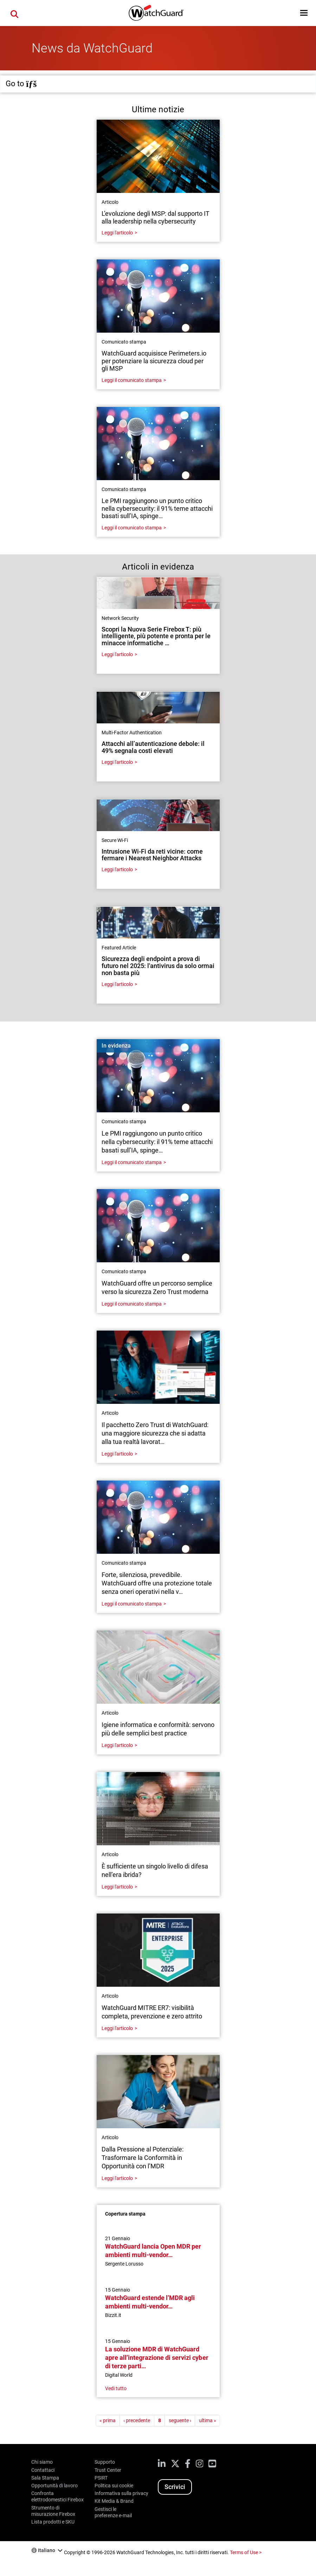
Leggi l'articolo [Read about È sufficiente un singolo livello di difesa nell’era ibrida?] (117, 1887)
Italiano (46, 2550)
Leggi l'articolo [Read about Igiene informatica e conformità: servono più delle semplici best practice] (117, 1745)
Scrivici (175, 2486)
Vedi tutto (116, 2388)
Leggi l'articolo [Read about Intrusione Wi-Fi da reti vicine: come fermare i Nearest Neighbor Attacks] (117, 869)
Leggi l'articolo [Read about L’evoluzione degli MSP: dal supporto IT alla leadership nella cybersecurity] (117, 232)
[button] (304, 13)
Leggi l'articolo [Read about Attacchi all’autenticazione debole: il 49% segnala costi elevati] (117, 762)
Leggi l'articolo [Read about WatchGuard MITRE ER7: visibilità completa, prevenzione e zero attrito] (117, 2028)
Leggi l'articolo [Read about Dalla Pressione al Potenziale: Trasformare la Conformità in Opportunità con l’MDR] (117, 2178)
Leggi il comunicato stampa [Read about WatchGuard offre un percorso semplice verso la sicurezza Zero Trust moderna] (132, 1304)
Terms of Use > (246, 2552)
